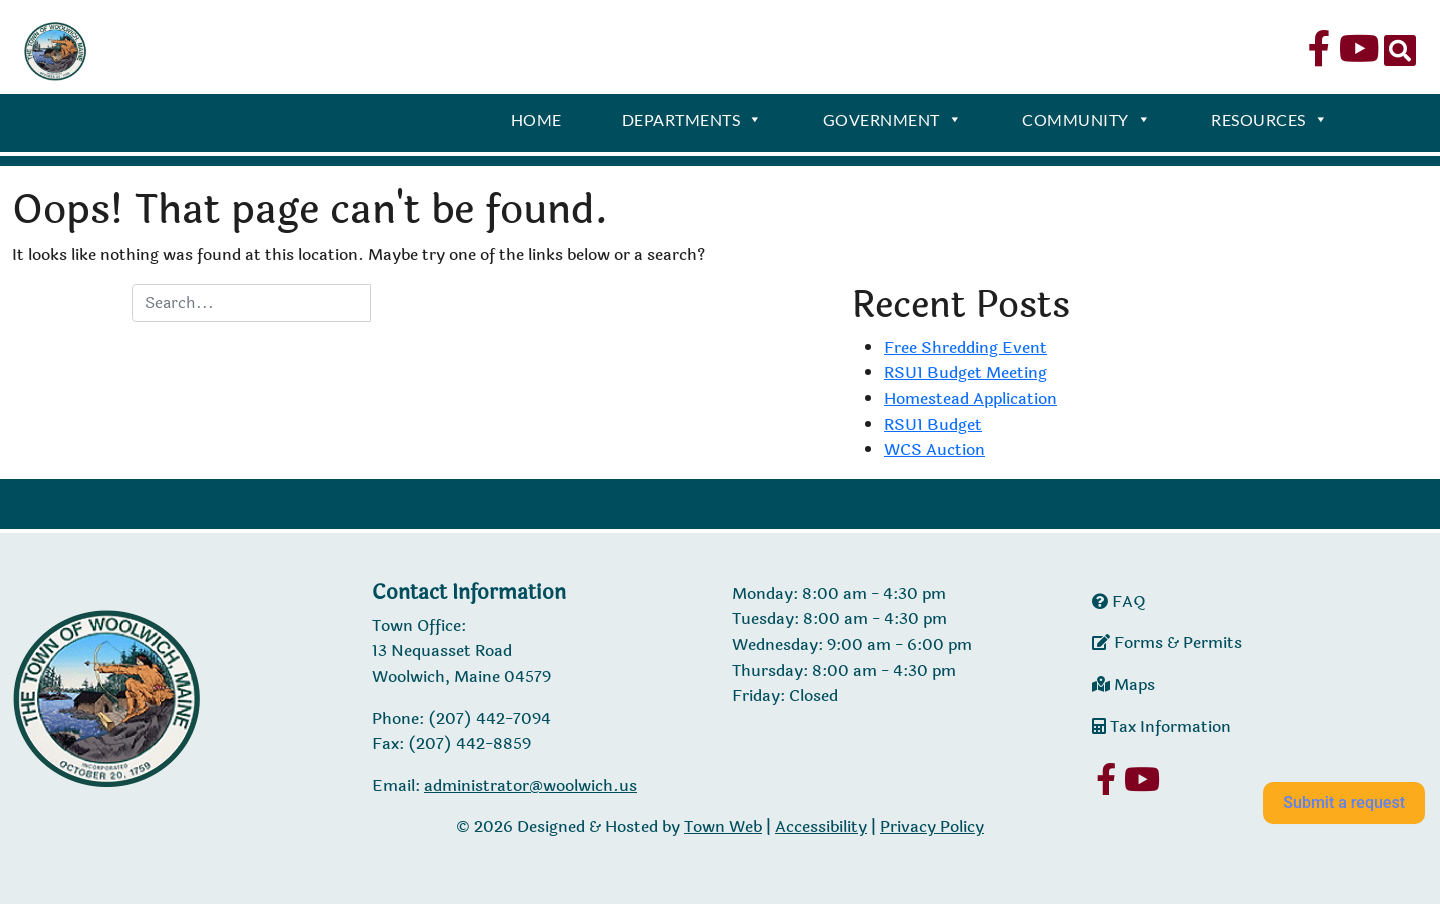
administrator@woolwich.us (530, 785)
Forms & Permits (1167, 642)
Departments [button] (692, 122)
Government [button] (893, 122)
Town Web (723, 826)
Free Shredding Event (965, 347)
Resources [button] (1269, 122)
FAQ (1119, 601)
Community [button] (1086, 122)
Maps (1123, 684)
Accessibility (821, 826)
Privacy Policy (932, 826)
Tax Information (1161, 726)
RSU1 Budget (933, 424)
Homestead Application (970, 398)
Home (536, 119)
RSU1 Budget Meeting (965, 372)
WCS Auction (934, 449)
